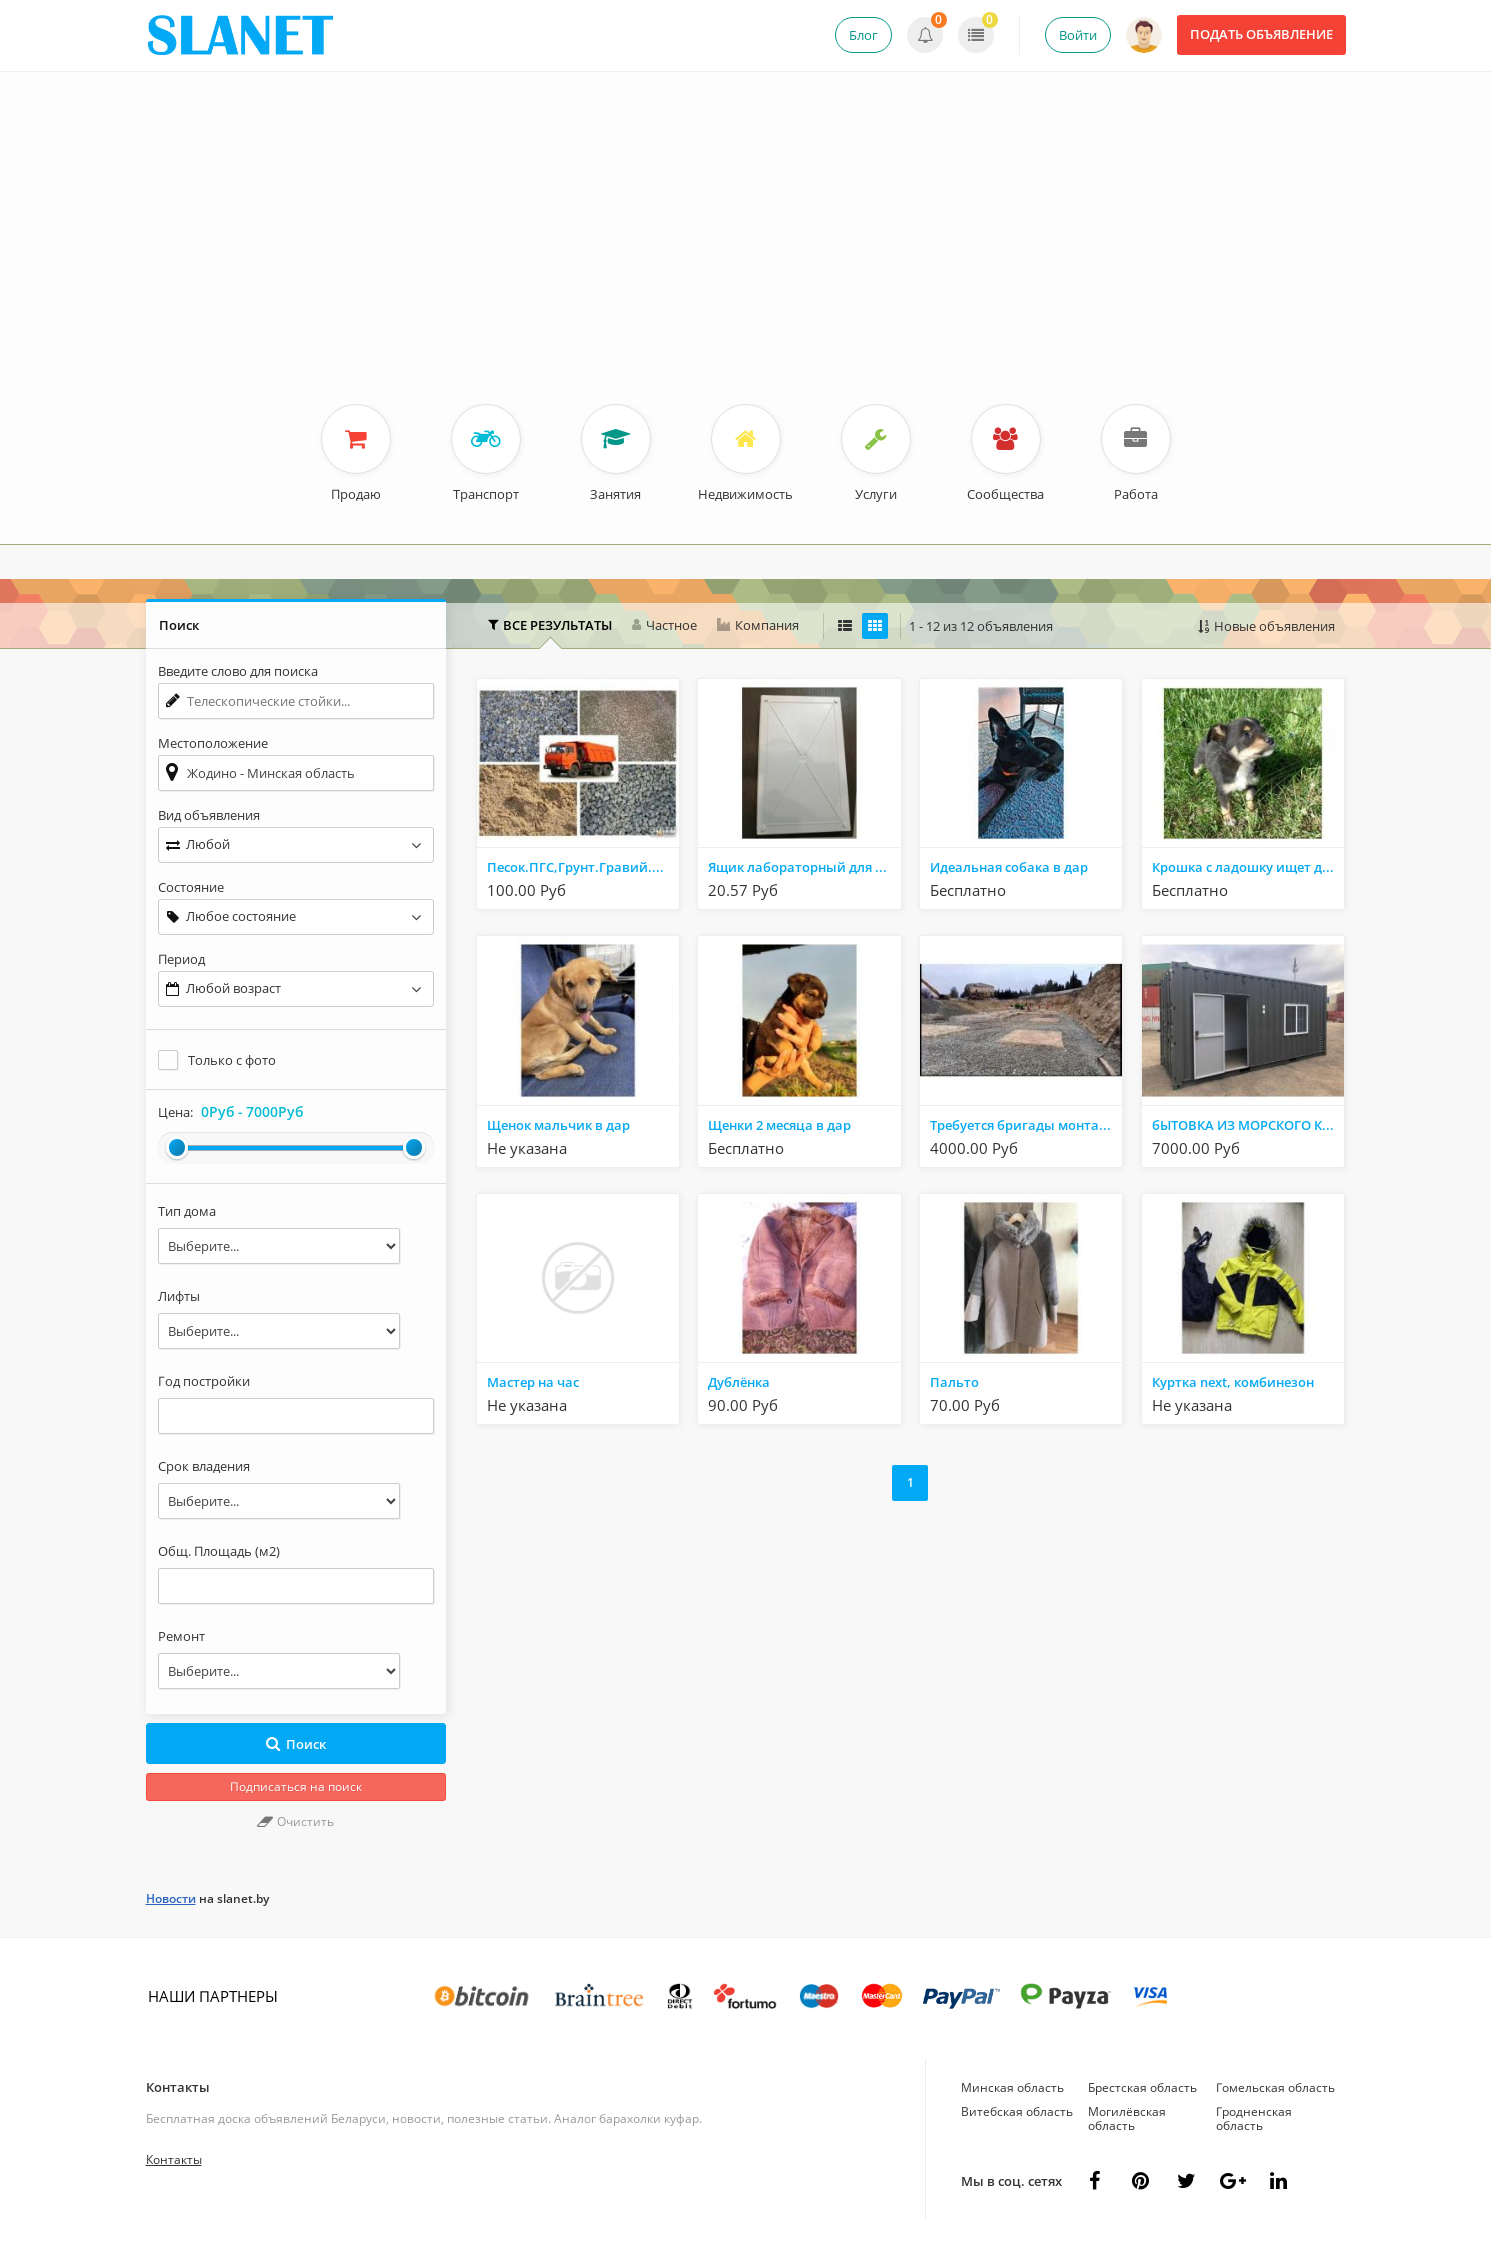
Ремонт (181, 1636)
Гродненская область (1254, 2118)
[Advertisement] (746, 254)
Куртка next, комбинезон (1233, 1382)
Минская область (1012, 2087)
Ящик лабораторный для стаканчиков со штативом (804, 867)
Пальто (954, 1382)
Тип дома (187, 1211)
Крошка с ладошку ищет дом (1246, 867)
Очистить (295, 1821)
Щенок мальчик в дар (558, 1125)
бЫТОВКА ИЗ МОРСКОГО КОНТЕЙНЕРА (1248, 1125)
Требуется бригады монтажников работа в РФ (1026, 1125)
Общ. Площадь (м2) (219, 1551)
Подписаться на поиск (296, 1786)
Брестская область (1142, 2087)
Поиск (295, 1744)
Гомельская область (1275, 2087)
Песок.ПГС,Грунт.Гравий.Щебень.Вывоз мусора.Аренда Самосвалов (583, 867)
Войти (1078, 35)
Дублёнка (739, 1382)
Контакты (178, 2087)
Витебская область (1017, 2111)
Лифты (179, 1296)
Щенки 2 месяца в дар (779, 1125)
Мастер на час (533, 1382)
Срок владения (204, 1466)
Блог (863, 35)
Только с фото (232, 1060)
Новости (171, 1898)
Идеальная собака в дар (1009, 867)
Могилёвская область (1127, 2118)
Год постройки (204, 1381)
